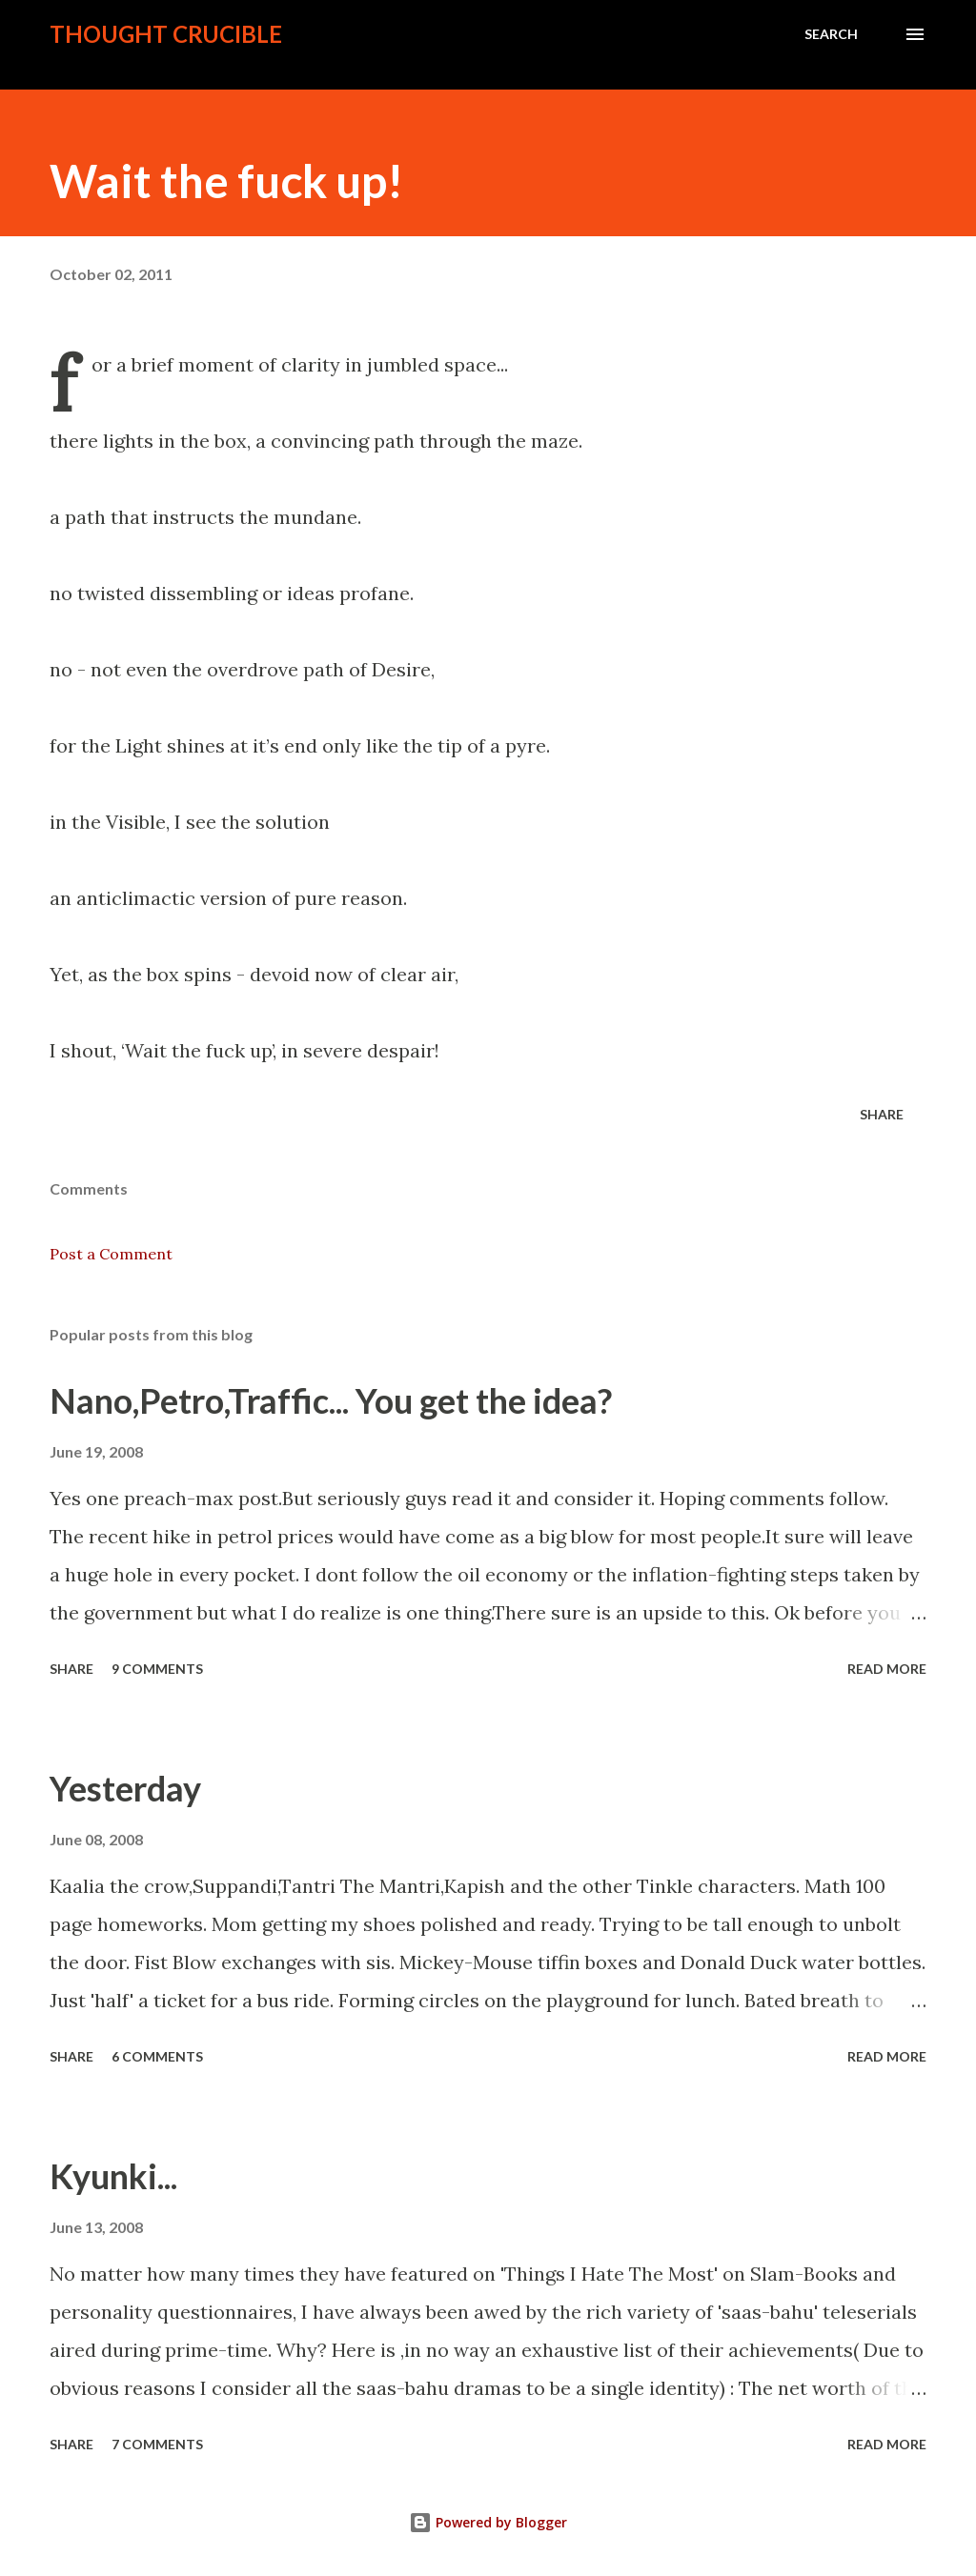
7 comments (157, 2444)
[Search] (831, 34)
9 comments (157, 1668)
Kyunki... (113, 2176)
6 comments (157, 2056)
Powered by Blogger (488, 2522)
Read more (886, 1668)
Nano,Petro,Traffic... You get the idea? (331, 1400)
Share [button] (882, 1114)
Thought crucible (166, 34)
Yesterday (125, 1788)
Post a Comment (111, 1253)
